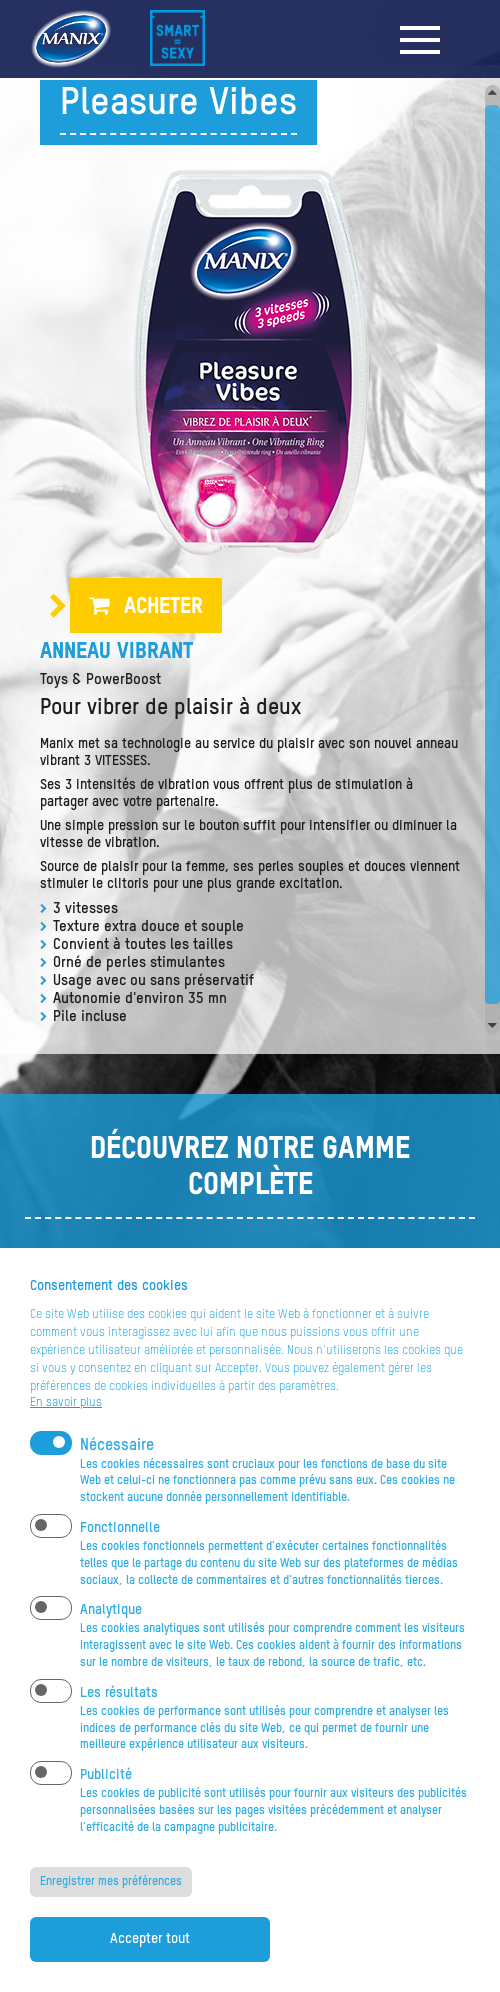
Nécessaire (117, 1470)
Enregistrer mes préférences (111, 1906)
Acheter (163, 607)
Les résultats (119, 1718)
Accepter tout (150, 1963)
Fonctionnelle (120, 1553)
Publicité (106, 1800)
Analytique (111, 1635)
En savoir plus (66, 1427)
